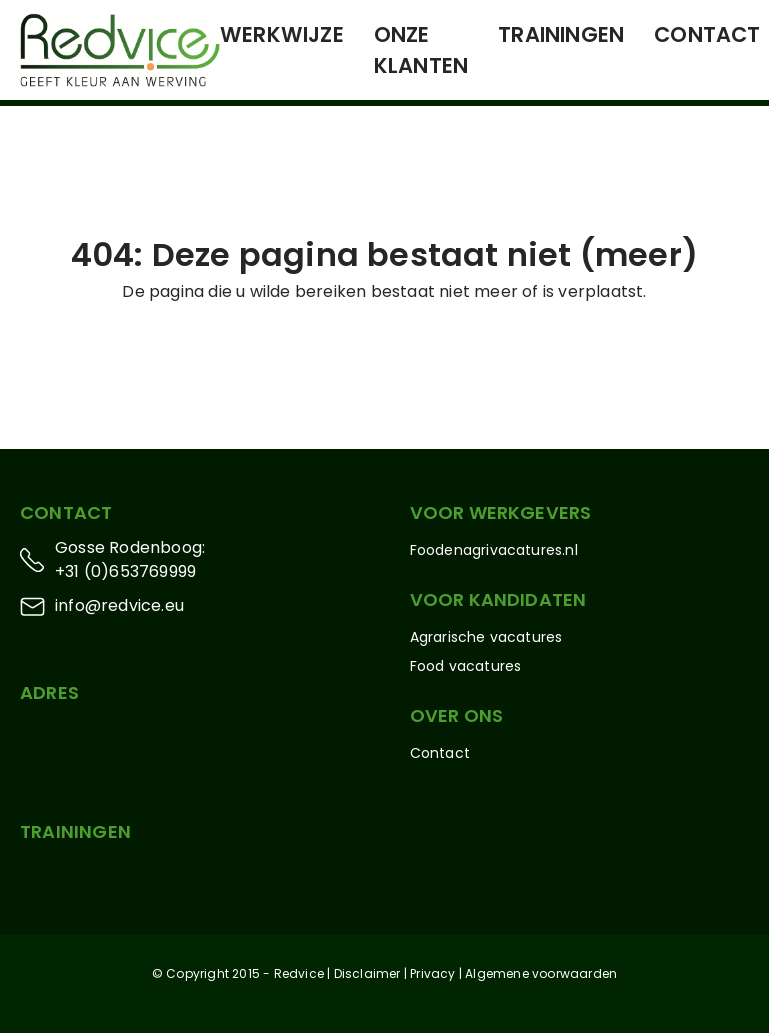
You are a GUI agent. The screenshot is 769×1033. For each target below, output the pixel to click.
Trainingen (561, 34)
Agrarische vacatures (486, 637)
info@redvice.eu (119, 605)
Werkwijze (282, 34)
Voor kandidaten (498, 599)
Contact (707, 34)
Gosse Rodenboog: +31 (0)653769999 (130, 559)
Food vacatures (466, 666)
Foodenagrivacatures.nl (494, 550)
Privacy (432, 973)
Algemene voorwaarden (541, 973)
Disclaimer (367, 973)
